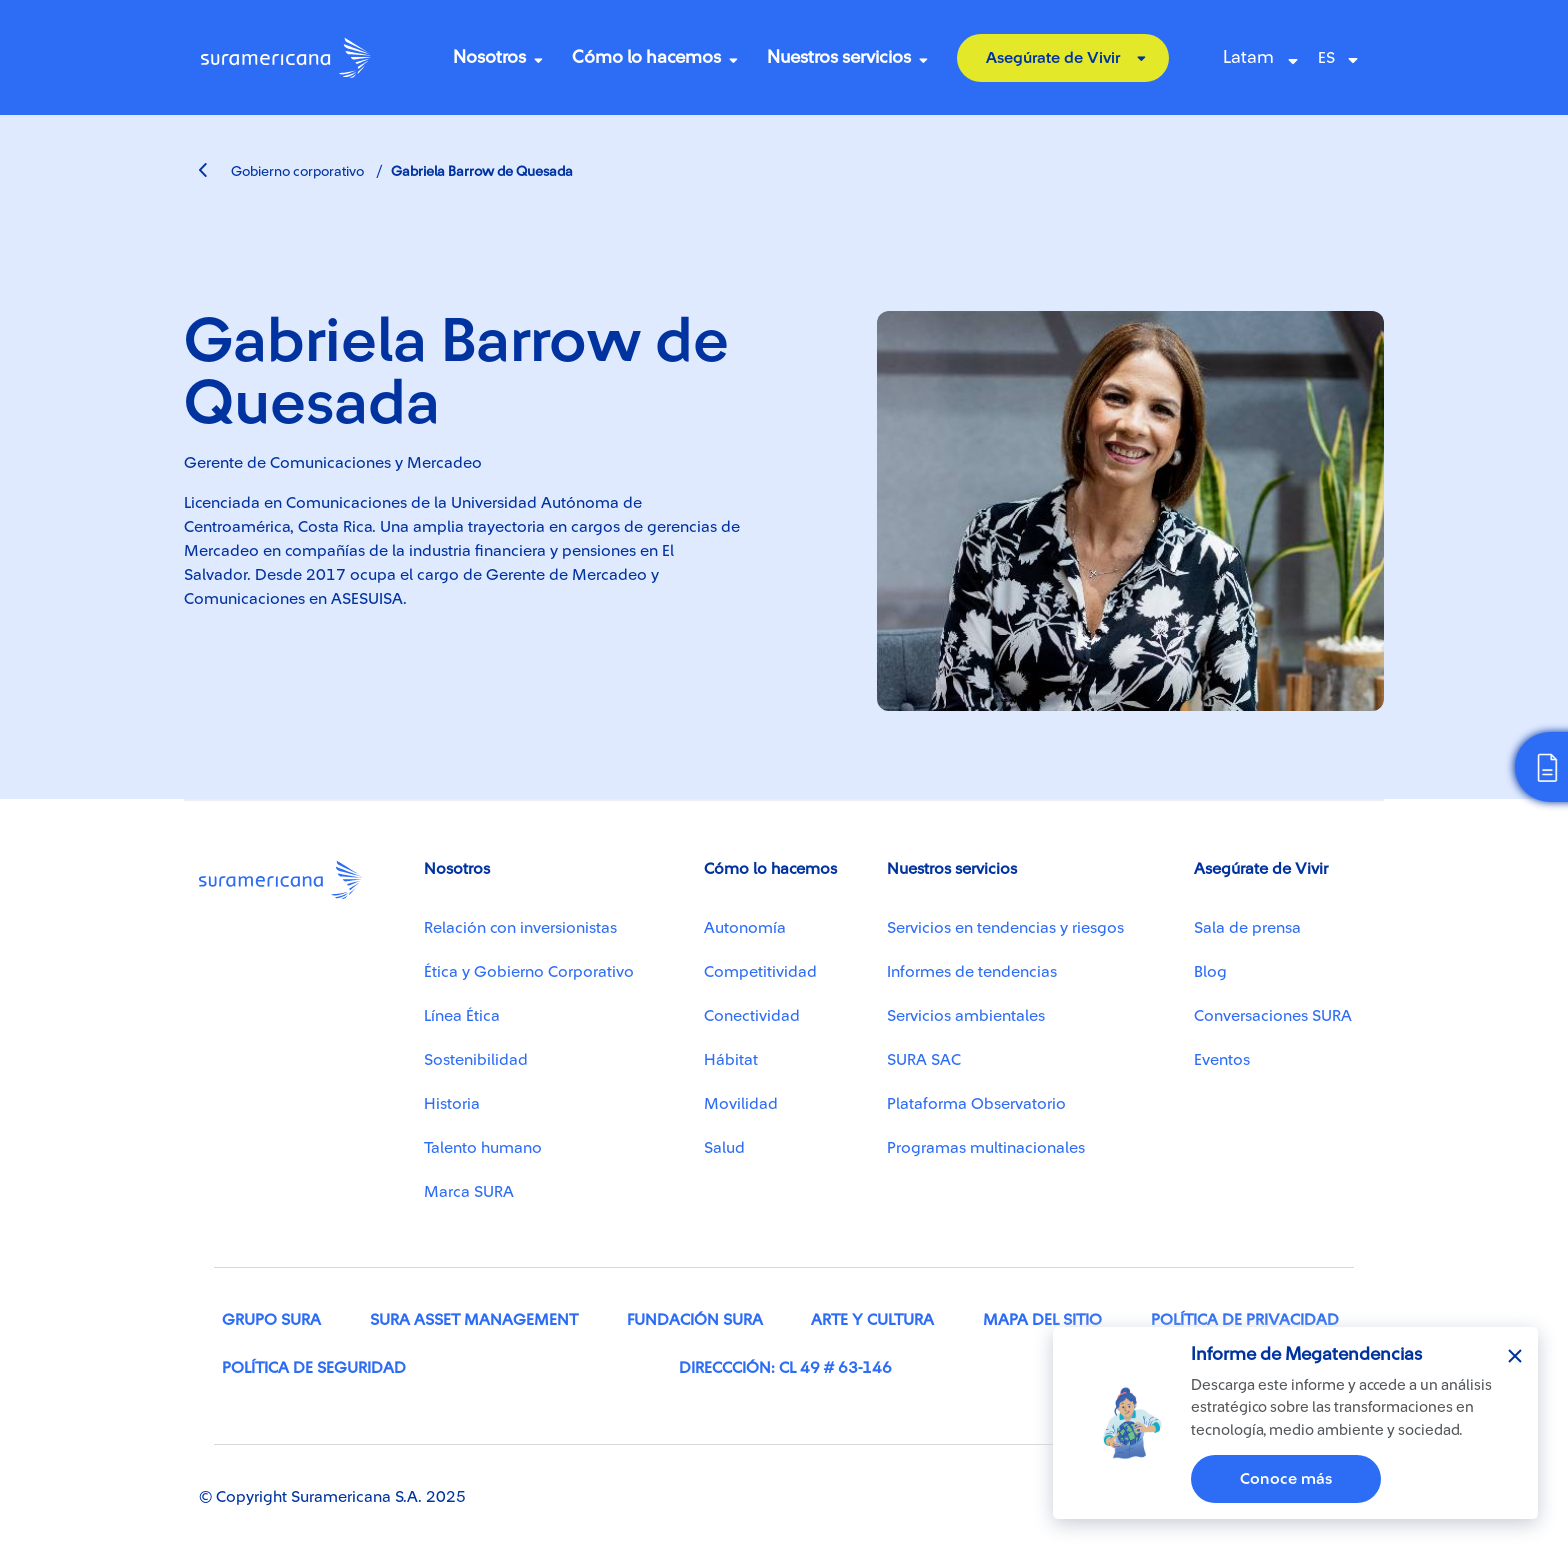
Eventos (1222, 1060)
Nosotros (489, 57)
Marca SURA (469, 1192)
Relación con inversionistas (520, 928)
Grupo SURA (271, 1320)
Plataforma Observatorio (976, 1104)
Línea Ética (462, 1016)
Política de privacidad (1245, 1320)
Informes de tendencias (972, 972)
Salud (724, 1148)
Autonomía (745, 928)
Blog (1210, 972)
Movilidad (741, 1104)
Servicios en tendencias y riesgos (1005, 928)
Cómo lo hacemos (646, 57)
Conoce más (1286, 1479)
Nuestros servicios (839, 57)
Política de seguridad (314, 1368)
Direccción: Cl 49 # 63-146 (785, 1368)
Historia (452, 1104)
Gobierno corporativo (281, 172)
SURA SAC (924, 1060)
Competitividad (760, 972)
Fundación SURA (695, 1320)
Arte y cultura (872, 1320)
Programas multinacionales (986, 1148)
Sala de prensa (1247, 928)
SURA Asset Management (474, 1320)
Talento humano (483, 1148)
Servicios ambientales (966, 1016)
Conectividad (752, 1016)
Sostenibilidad (476, 1060)
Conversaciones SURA (1273, 1016)
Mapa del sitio (1042, 1320)
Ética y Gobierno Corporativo (529, 972)
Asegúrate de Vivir (1053, 58)
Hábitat (731, 1060)
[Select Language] (1343, 58)
